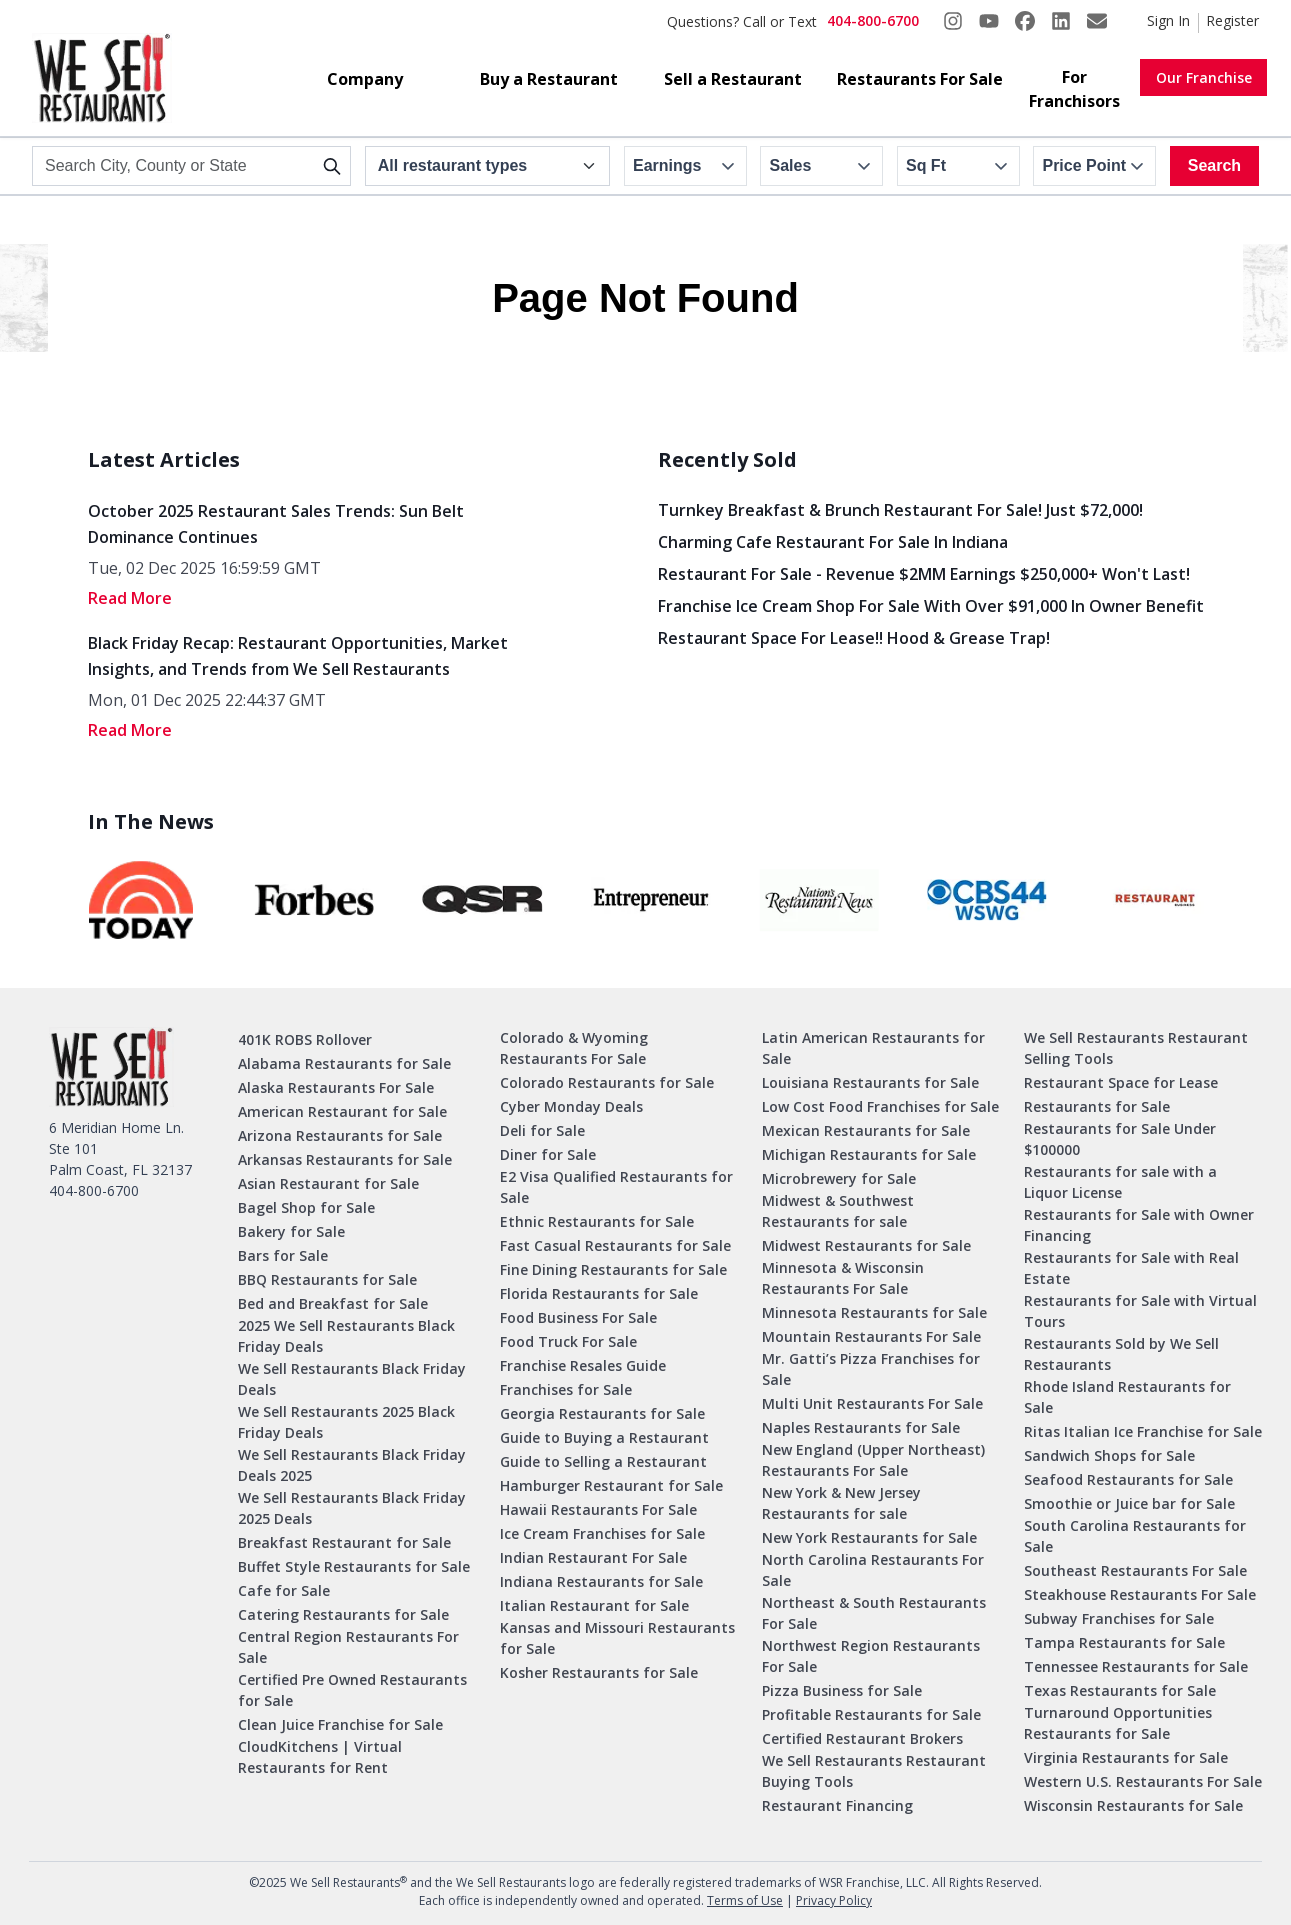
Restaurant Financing (837, 1805)
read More (130, 598)
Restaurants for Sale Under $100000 (1120, 1139)
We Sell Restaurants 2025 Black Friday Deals (346, 1422)
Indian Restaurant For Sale (593, 1557)
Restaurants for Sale (1097, 1106)
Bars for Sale (283, 1255)
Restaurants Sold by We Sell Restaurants (1121, 1354)
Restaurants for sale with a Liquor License (1120, 1182)
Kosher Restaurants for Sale (599, 1672)
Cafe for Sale (284, 1590)
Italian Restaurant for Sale (594, 1605)
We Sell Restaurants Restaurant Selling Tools (1136, 1048)
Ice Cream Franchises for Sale (602, 1533)
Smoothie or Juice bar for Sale (1129, 1503)
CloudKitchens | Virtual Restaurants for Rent (320, 1757)
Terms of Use (745, 1900)
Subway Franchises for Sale (1119, 1618)
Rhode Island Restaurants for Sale (1127, 1397)
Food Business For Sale (578, 1317)
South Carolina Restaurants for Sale (1135, 1536)
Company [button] (365, 79)
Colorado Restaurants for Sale (607, 1082)
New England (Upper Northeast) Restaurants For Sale (873, 1460)
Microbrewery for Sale (839, 1178)
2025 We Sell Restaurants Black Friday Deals (346, 1336)
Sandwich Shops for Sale (1109, 1455)
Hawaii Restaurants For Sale (598, 1509)
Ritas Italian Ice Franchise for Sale (1143, 1431)
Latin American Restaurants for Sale (873, 1048)
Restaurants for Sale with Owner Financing (1139, 1225)
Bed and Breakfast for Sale (333, 1303)
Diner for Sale (548, 1154)
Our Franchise (1204, 77)
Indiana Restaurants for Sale (601, 1581)
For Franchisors (1074, 89)
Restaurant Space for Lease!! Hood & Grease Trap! (854, 638)
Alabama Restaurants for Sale (344, 1063)
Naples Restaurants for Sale (861, 1427)
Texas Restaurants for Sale (1120, 1690)
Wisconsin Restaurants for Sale (1133, 1805)
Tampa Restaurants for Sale (1124, 1642)
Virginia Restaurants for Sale (1126, 1757)
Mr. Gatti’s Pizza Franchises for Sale (871, 1369)
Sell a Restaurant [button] (733, 79)
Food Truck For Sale (568, 1341)
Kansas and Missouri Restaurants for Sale (617, 1638)
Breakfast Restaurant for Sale (344, 1542)
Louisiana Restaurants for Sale (870, 1082)
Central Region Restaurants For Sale (348, 1647)
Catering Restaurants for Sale (343, 1614)
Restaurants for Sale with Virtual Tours (1140, 1311)
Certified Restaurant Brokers (862, 1738)
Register (1232, 20)
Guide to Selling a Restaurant (603, 1461)
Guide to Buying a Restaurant (604, 1437)
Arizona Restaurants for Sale (340, 1135)
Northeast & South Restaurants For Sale (874, 1613)
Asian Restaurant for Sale (328, 1183)
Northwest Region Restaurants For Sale (871, 1656)
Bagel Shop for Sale (306, 1207)
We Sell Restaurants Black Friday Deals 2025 (352, 1465)
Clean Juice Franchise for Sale (340, 1724)
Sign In (1168, 20)
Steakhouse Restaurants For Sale (1140, 1594)
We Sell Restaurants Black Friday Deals (352, 1379)
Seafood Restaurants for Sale (1128, 1479)
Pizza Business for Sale (842, 1690)
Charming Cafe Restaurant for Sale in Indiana (833, 542)
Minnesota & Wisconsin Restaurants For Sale (843, 1278)
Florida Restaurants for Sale (599, 1293)
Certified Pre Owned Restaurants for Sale (352, 1690)
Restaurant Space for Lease (1121, 1082)
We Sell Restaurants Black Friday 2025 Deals (352, 1508)
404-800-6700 (873, 20)
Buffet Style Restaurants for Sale (354, 1566)
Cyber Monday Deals (571, 1106)
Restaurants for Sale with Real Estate (1131, 1268)
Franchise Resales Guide (583, 1365)
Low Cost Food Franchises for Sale (880, 1106)
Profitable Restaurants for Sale (871, 1714)
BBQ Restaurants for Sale (327, 1279)
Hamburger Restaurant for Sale (611, 1485)
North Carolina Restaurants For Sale (873, 1570)
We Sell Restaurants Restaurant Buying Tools (874, 1771)
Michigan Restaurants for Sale (869, 1154)
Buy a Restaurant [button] (549, 79)
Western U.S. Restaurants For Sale (1143, 1781)
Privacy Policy (834, 1900)
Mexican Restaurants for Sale (866, 1130)
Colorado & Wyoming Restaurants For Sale (574, 1048)
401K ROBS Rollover (305, 1039)
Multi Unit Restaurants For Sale (872, 1403)
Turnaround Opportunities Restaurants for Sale (1118, 1723)
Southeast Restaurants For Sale (1135, 1570)
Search (1214, 165)
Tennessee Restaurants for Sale (1136, 1666)
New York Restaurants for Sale (869, 1537)
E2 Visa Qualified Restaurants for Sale (616, 1187)
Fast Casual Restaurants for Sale (615, 1245)
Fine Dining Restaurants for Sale (613, 1269)
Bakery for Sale (291, 1231)
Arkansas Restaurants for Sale (345, 1159)
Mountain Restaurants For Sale (871, 1336)
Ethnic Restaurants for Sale (597, 1221)
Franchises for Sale (566, 1389)
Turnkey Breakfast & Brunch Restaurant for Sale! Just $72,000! (900, 510)
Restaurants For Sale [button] (920, 79)
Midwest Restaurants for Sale (866, 1245)
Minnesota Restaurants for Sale (874, 1312)
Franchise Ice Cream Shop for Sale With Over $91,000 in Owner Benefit (931, 606)
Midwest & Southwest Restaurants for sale (838, 1211)
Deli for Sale (542, 1130)
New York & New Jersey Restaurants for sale (841, 1503)
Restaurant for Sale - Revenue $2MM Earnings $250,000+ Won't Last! (924, 574)
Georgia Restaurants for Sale (602, 1413)
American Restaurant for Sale (342, 1111)
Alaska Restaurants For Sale (336, 1087)
